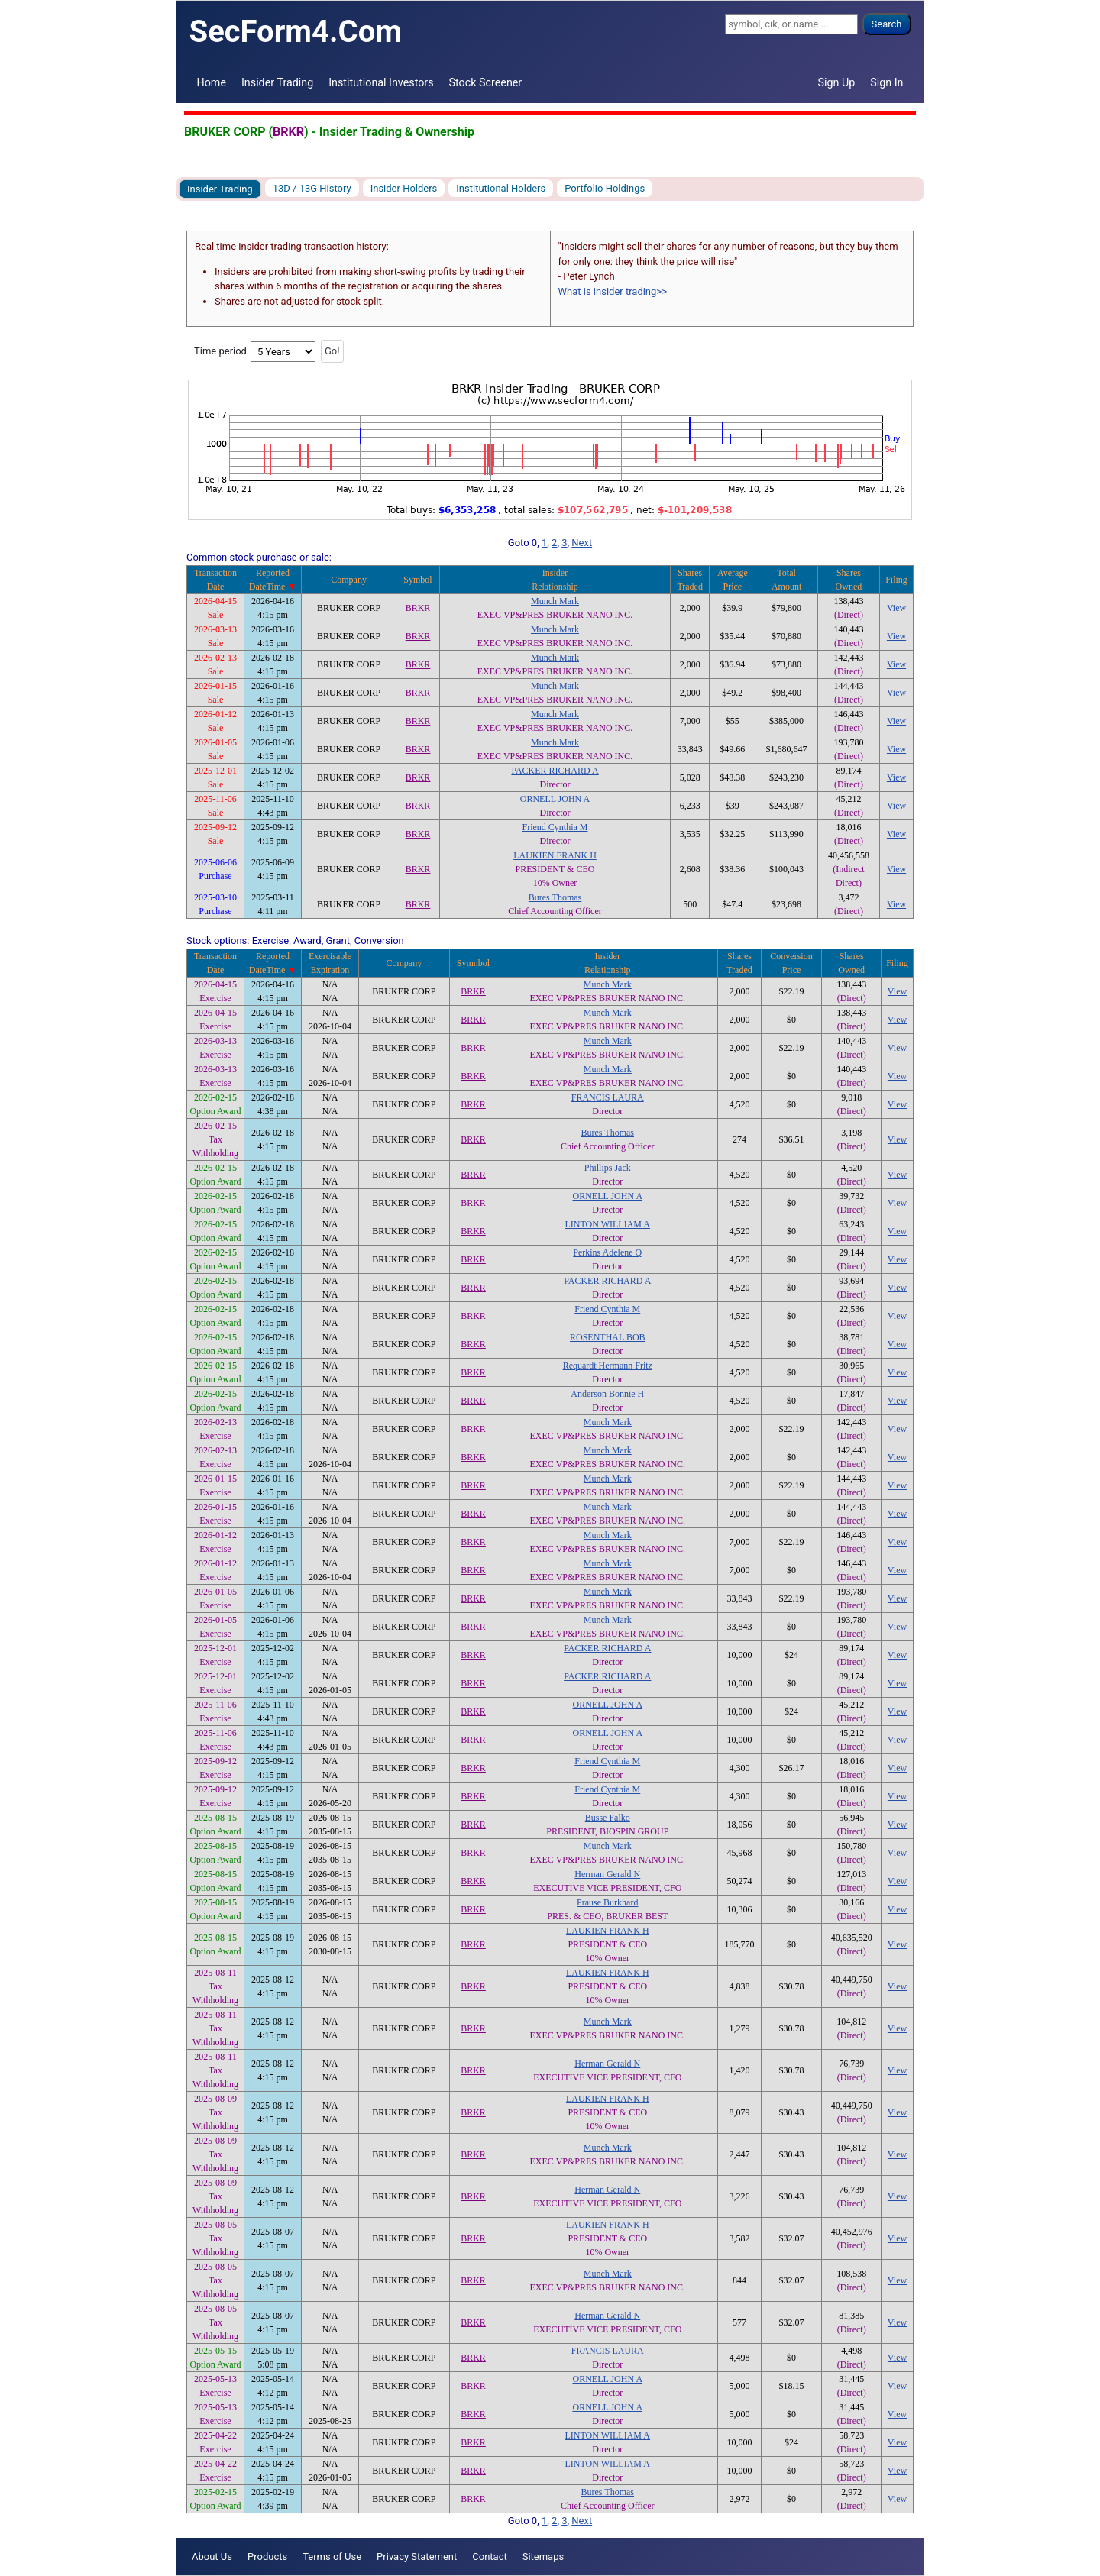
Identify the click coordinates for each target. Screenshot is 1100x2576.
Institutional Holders (500, 188)
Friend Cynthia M (555, 827)
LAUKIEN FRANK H (555, 855)
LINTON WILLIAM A (608, 1224)
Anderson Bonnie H (607, 1393)
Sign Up (837, 82)
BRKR (288, 131)
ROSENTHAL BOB (607, 1337)
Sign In (886, 82)
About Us (212, 2556)
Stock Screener (485, 82)
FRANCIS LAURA (607, 1097)
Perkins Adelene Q (607, 1252)
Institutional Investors (380, 82)
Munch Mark (555, 601)
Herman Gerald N (607, 1874)
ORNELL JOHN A (555, 798)
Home (211, 82)
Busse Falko (607, 1817)
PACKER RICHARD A (554, 770)
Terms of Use (331, 2556)
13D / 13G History (312, 188)
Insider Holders (404, 188)
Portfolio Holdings (605, 188)
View (896, 608)
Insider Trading (277, 82)
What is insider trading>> (612, 291)
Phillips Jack (607, 1167)
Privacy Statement (417, 2556)
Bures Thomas (555, 897)
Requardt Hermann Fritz (607, 1365)
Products (267, 2556)
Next (581, 542)
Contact (489, 2556)
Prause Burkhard (607, 1902)
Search (887, 24)
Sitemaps (543, 2556)
